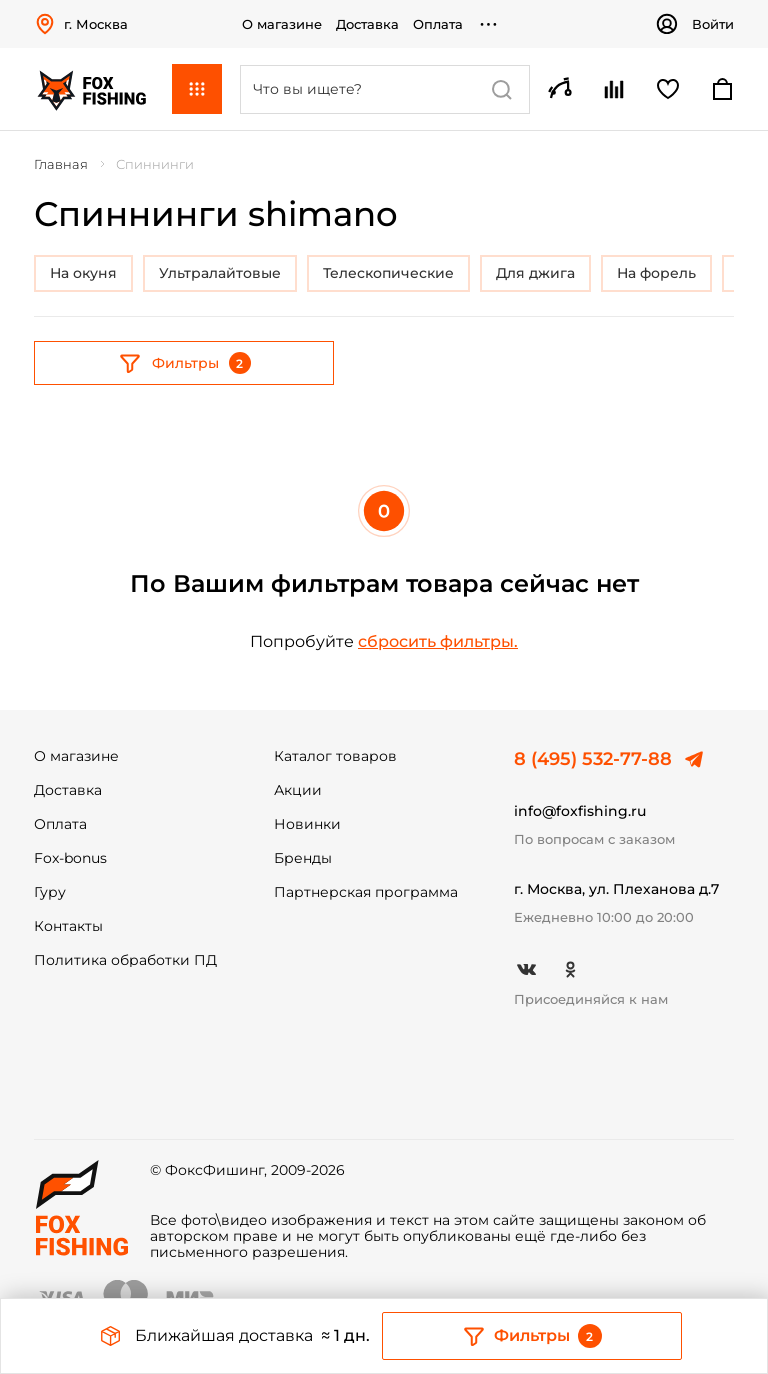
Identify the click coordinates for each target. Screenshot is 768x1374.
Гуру (50, 892)
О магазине (282, 24)
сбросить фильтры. (438, 641)
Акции (298, 790)
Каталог (197, 89)
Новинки (307, 824)
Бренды (303, 858)
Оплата (438, 24)
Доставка (367, 24)
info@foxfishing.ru (580, 811)
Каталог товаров (335, 756)
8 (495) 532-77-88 (593, 759)
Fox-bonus (70, 858)
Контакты (68, 926)
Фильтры (184, 363)
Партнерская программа (366, 892)
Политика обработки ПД (125, 960)
